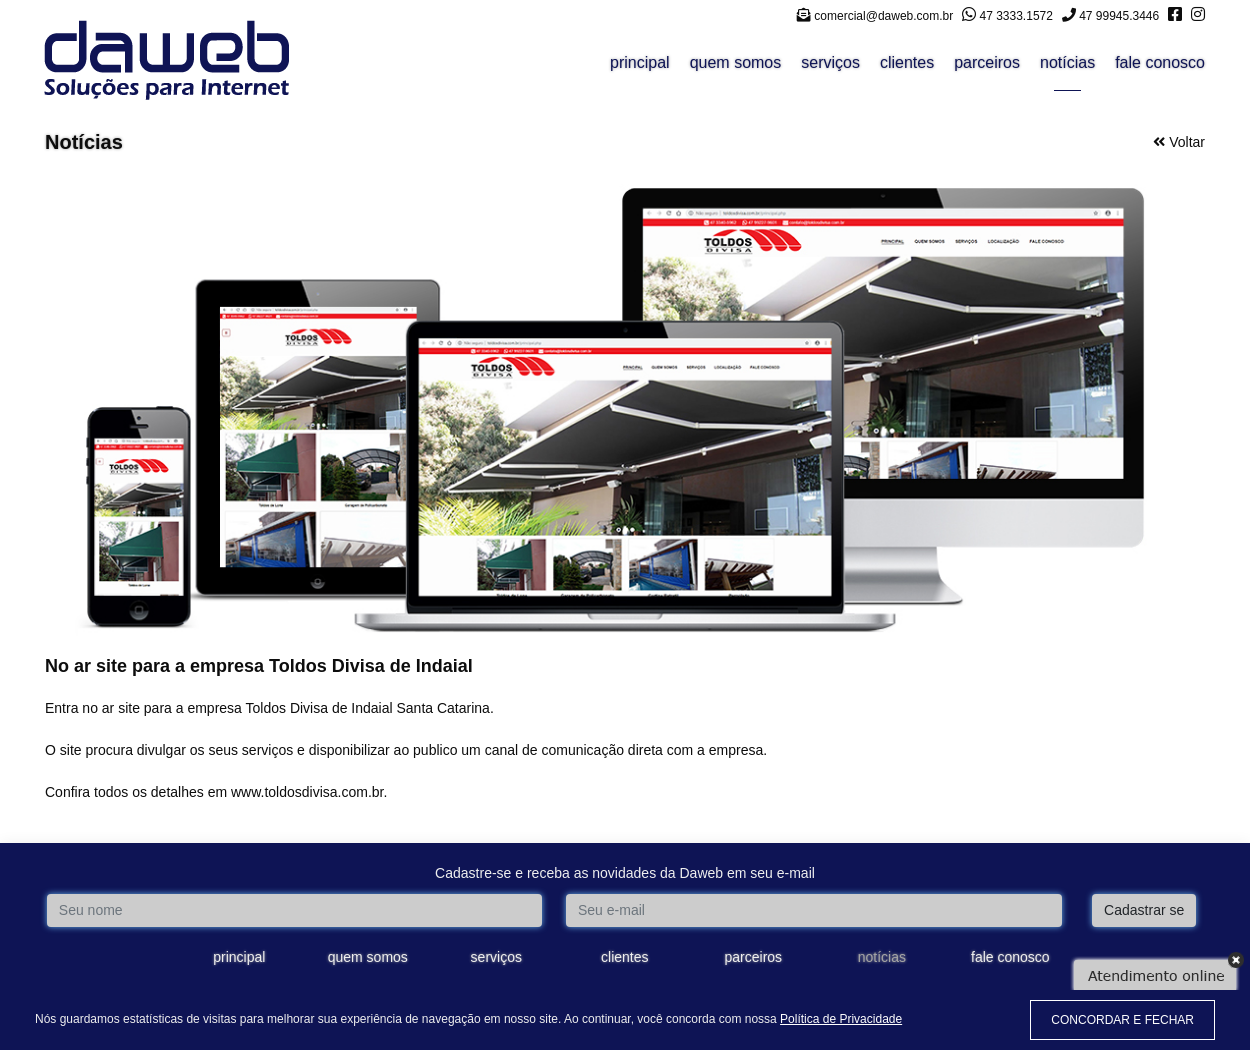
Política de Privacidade (841, 1019)
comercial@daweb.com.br (875, 16)
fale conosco (1160, 62)
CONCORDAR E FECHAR (1122, 1020)
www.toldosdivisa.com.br (307, 792)
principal (640, 62)
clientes (907, 62)
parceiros (987, 62)
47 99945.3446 (1110, 16)
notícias (1067, 62)
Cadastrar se (1144, 910)
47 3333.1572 (1007, 16)
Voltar (1179, 142)
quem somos (736, 62)
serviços (830, 62)
